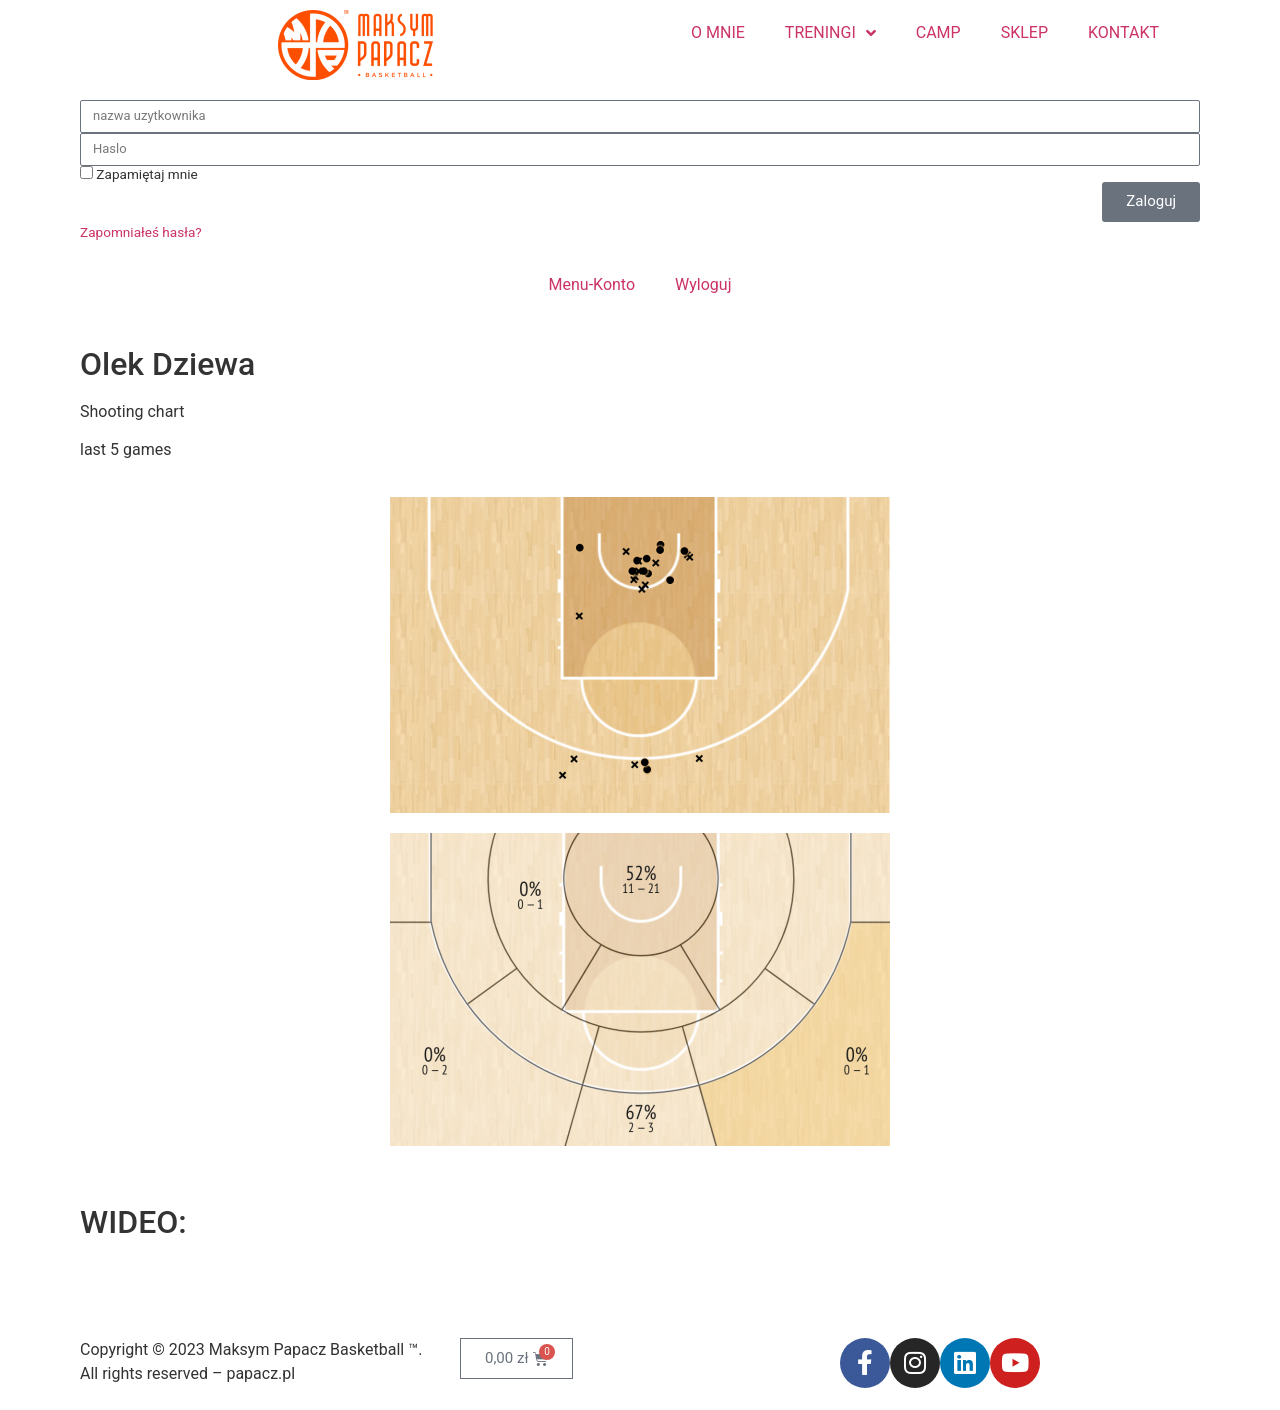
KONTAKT (1123, 32)
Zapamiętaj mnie (139, 174)
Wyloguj (703, 284)
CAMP (938, 32)
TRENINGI (830, 33)
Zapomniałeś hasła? (141, 232)
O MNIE (718, 32)
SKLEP (1024, 32)
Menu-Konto (592, 284)
